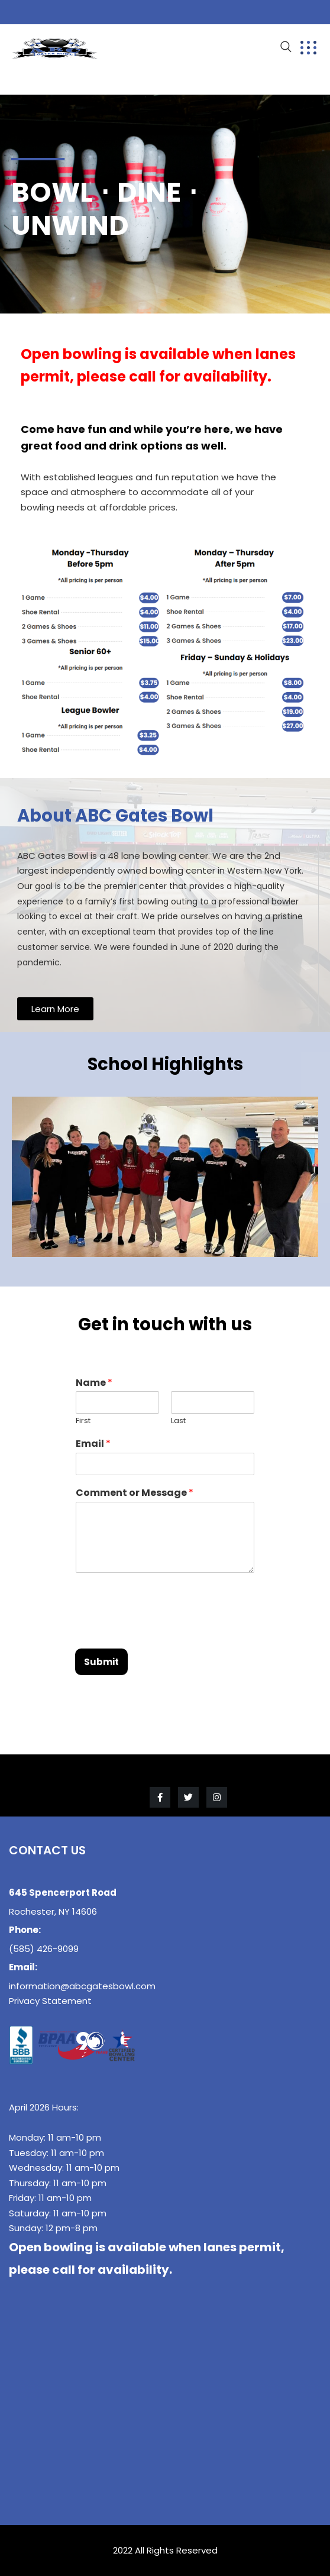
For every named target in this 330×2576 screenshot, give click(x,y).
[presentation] (165, 1629)
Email (93, 1444)
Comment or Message (134, 1493)
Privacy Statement (50, 2001)
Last (178, 1421)
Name (94, 1383)
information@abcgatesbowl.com (82, 1986)
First (83, 1421)
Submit (101, 1662)
